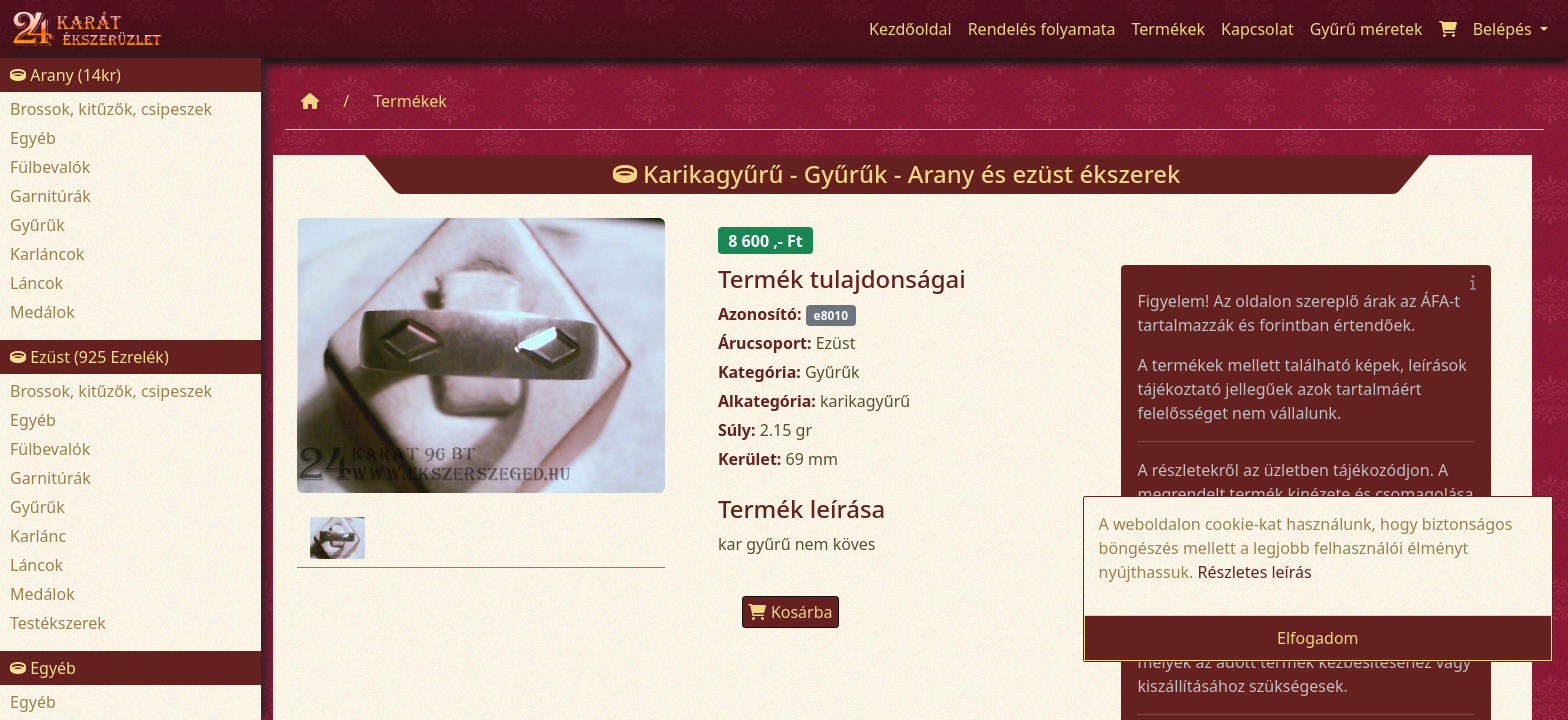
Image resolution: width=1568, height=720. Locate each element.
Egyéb (33, 138)
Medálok (42, 312)
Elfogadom (1318, 638)
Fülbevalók (50, 167)
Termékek (410, 101)
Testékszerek (58, 623)
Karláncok (47, 254)
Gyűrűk (37, 225)
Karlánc (38, 536)
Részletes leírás (1255, 572)
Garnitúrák (50, 196)
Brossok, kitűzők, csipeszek (111, 109)
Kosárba (790, 612)
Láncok (36, 283)
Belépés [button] (1504, 29)
